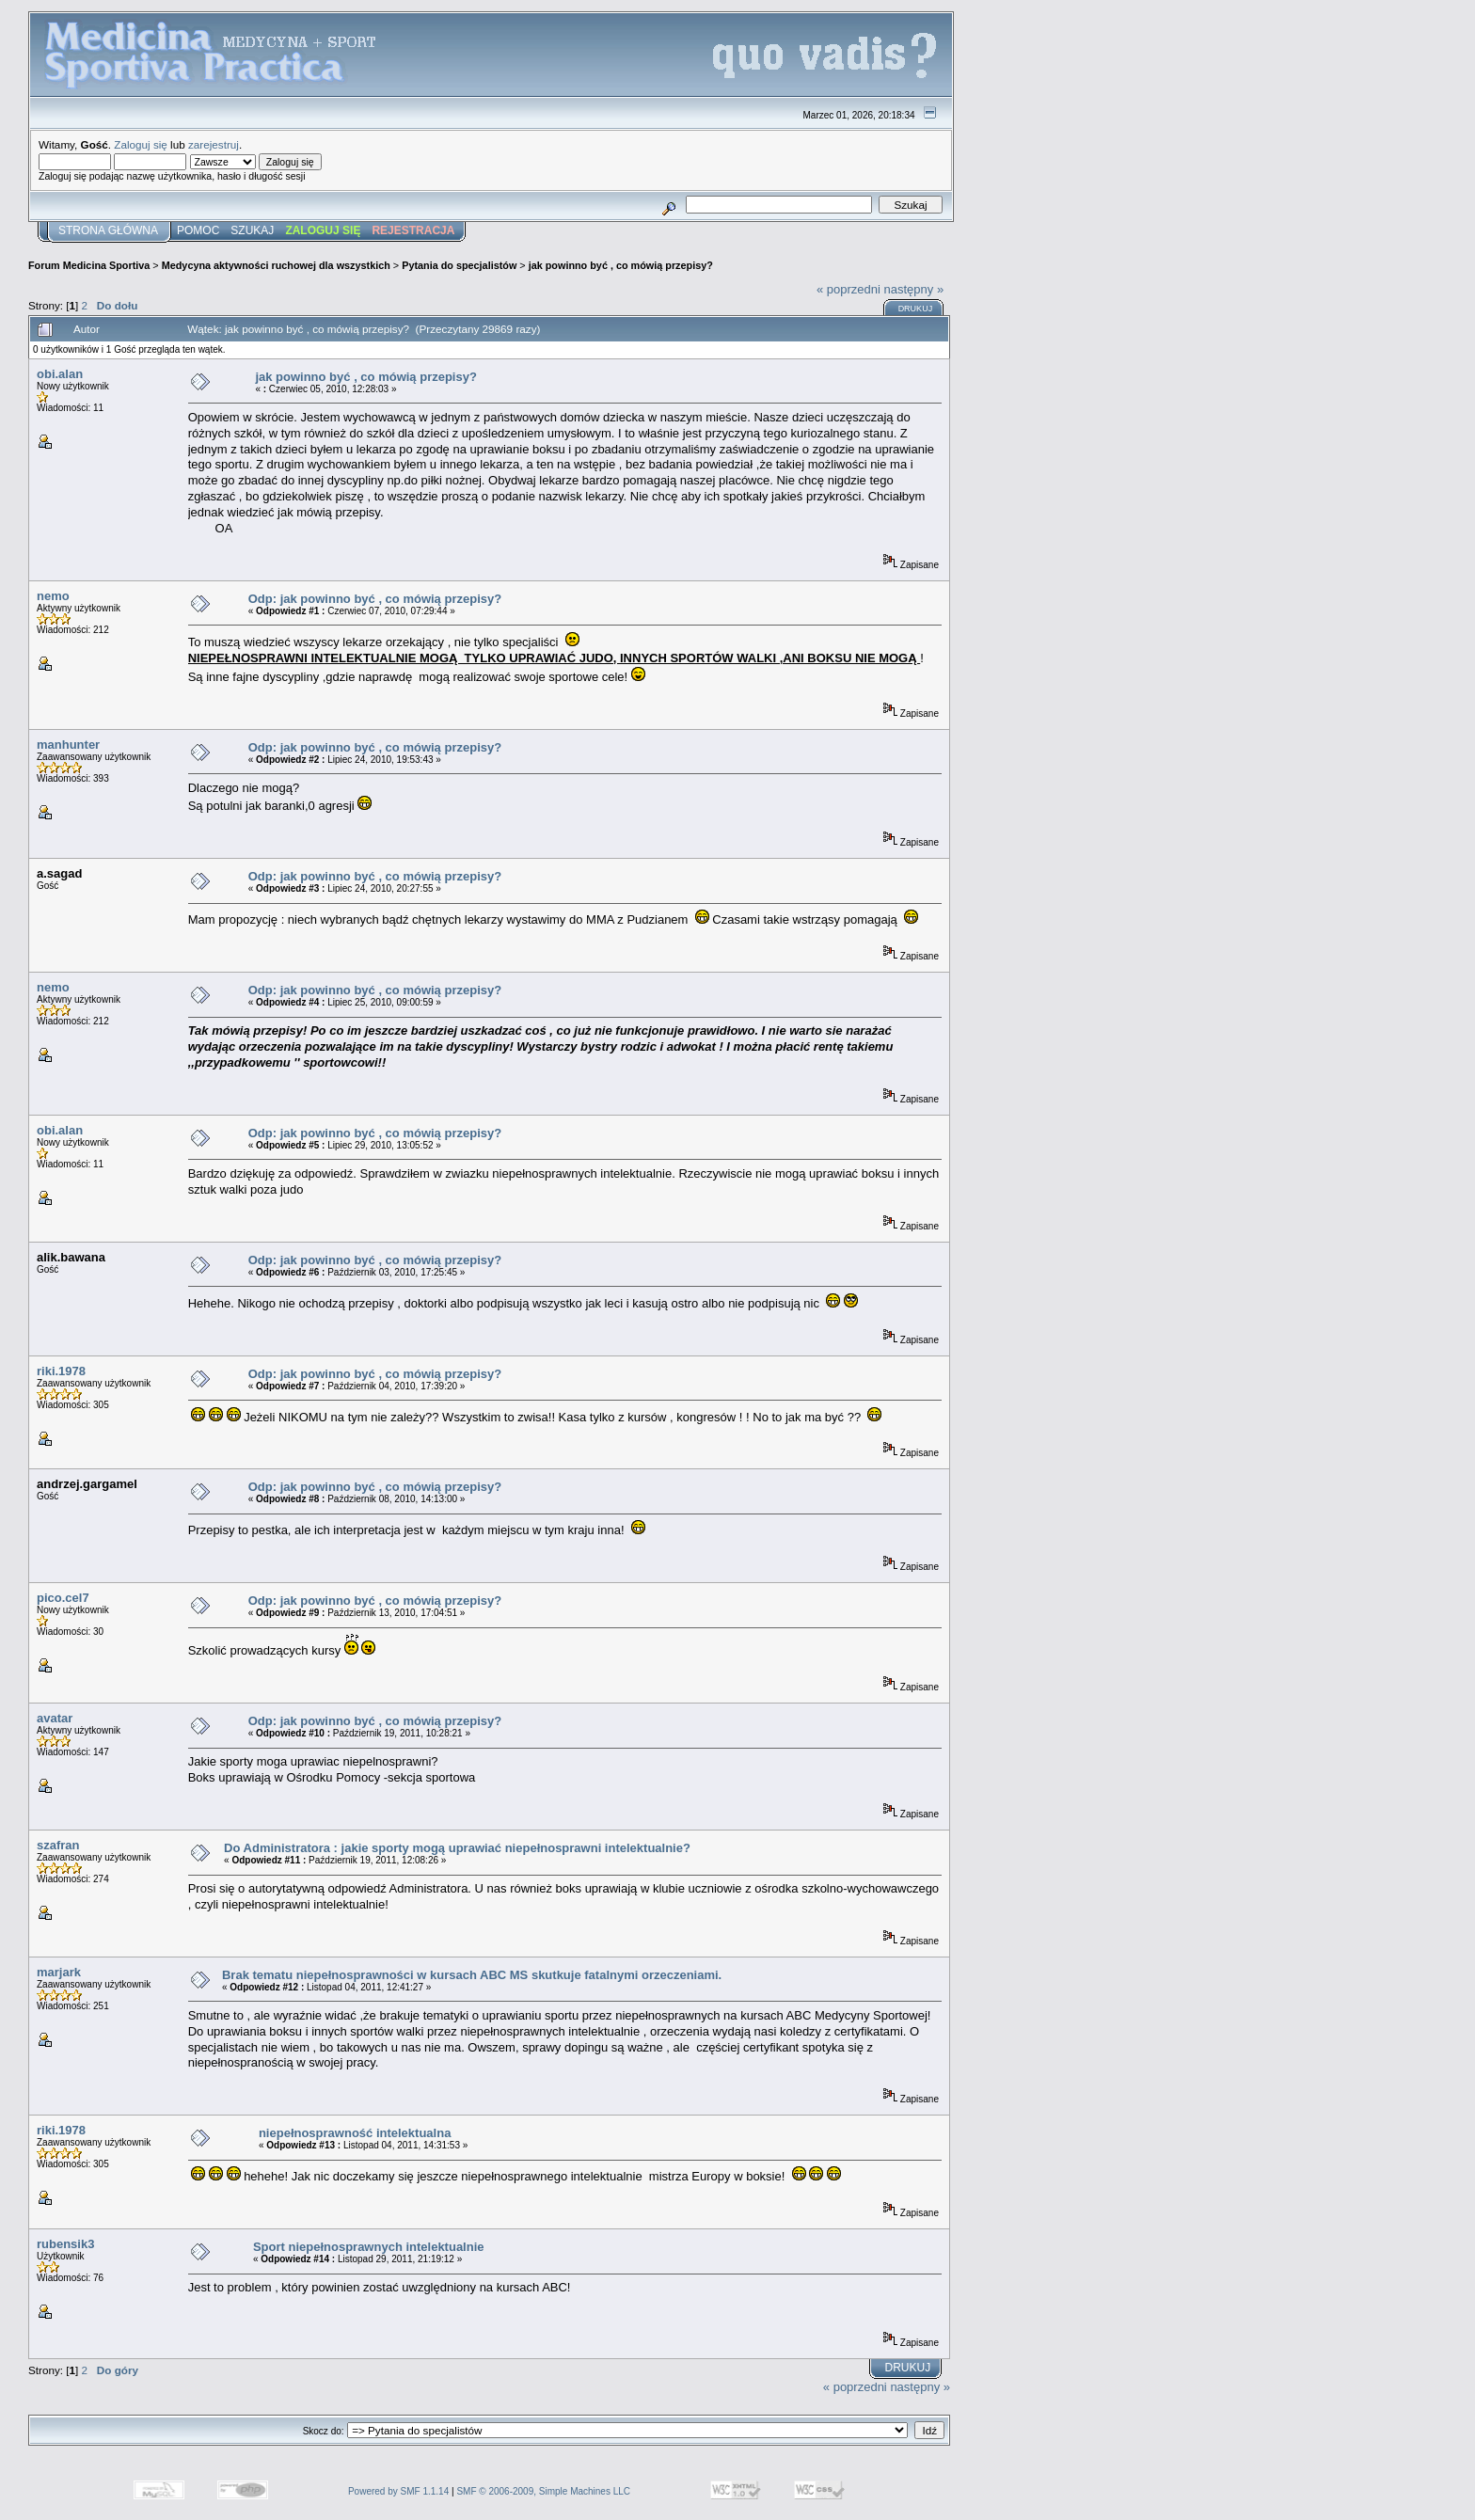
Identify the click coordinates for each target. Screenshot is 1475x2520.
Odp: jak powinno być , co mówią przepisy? (374, 599)
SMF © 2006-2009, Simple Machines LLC (543, 2491)
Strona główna (108, 230)
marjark (59, 1972)
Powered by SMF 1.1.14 (398, 2491)
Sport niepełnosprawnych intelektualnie (368, 2247)
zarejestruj (213, 144)
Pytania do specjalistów (459, 265)
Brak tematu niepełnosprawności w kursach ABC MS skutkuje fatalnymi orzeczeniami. (472, 1975)
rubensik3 (65, 2244)
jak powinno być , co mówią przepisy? (621, 265)
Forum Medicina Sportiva (89, 265)
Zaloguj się (140, 144)
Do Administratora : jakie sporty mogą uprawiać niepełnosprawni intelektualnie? (457, 1848)
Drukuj (915, 308)
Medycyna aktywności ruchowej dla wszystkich (276, 265)
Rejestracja (413, 230)
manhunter (68, 744)
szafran (58, 1845)
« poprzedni (848, 289)
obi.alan (60, 374)
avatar (54, 1718)
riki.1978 (61, 1371)
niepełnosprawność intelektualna (355, 2133)
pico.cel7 (63, 1598)
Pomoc (198, 230)
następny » (914, 289)
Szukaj (252, 230)
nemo (53, 596)
